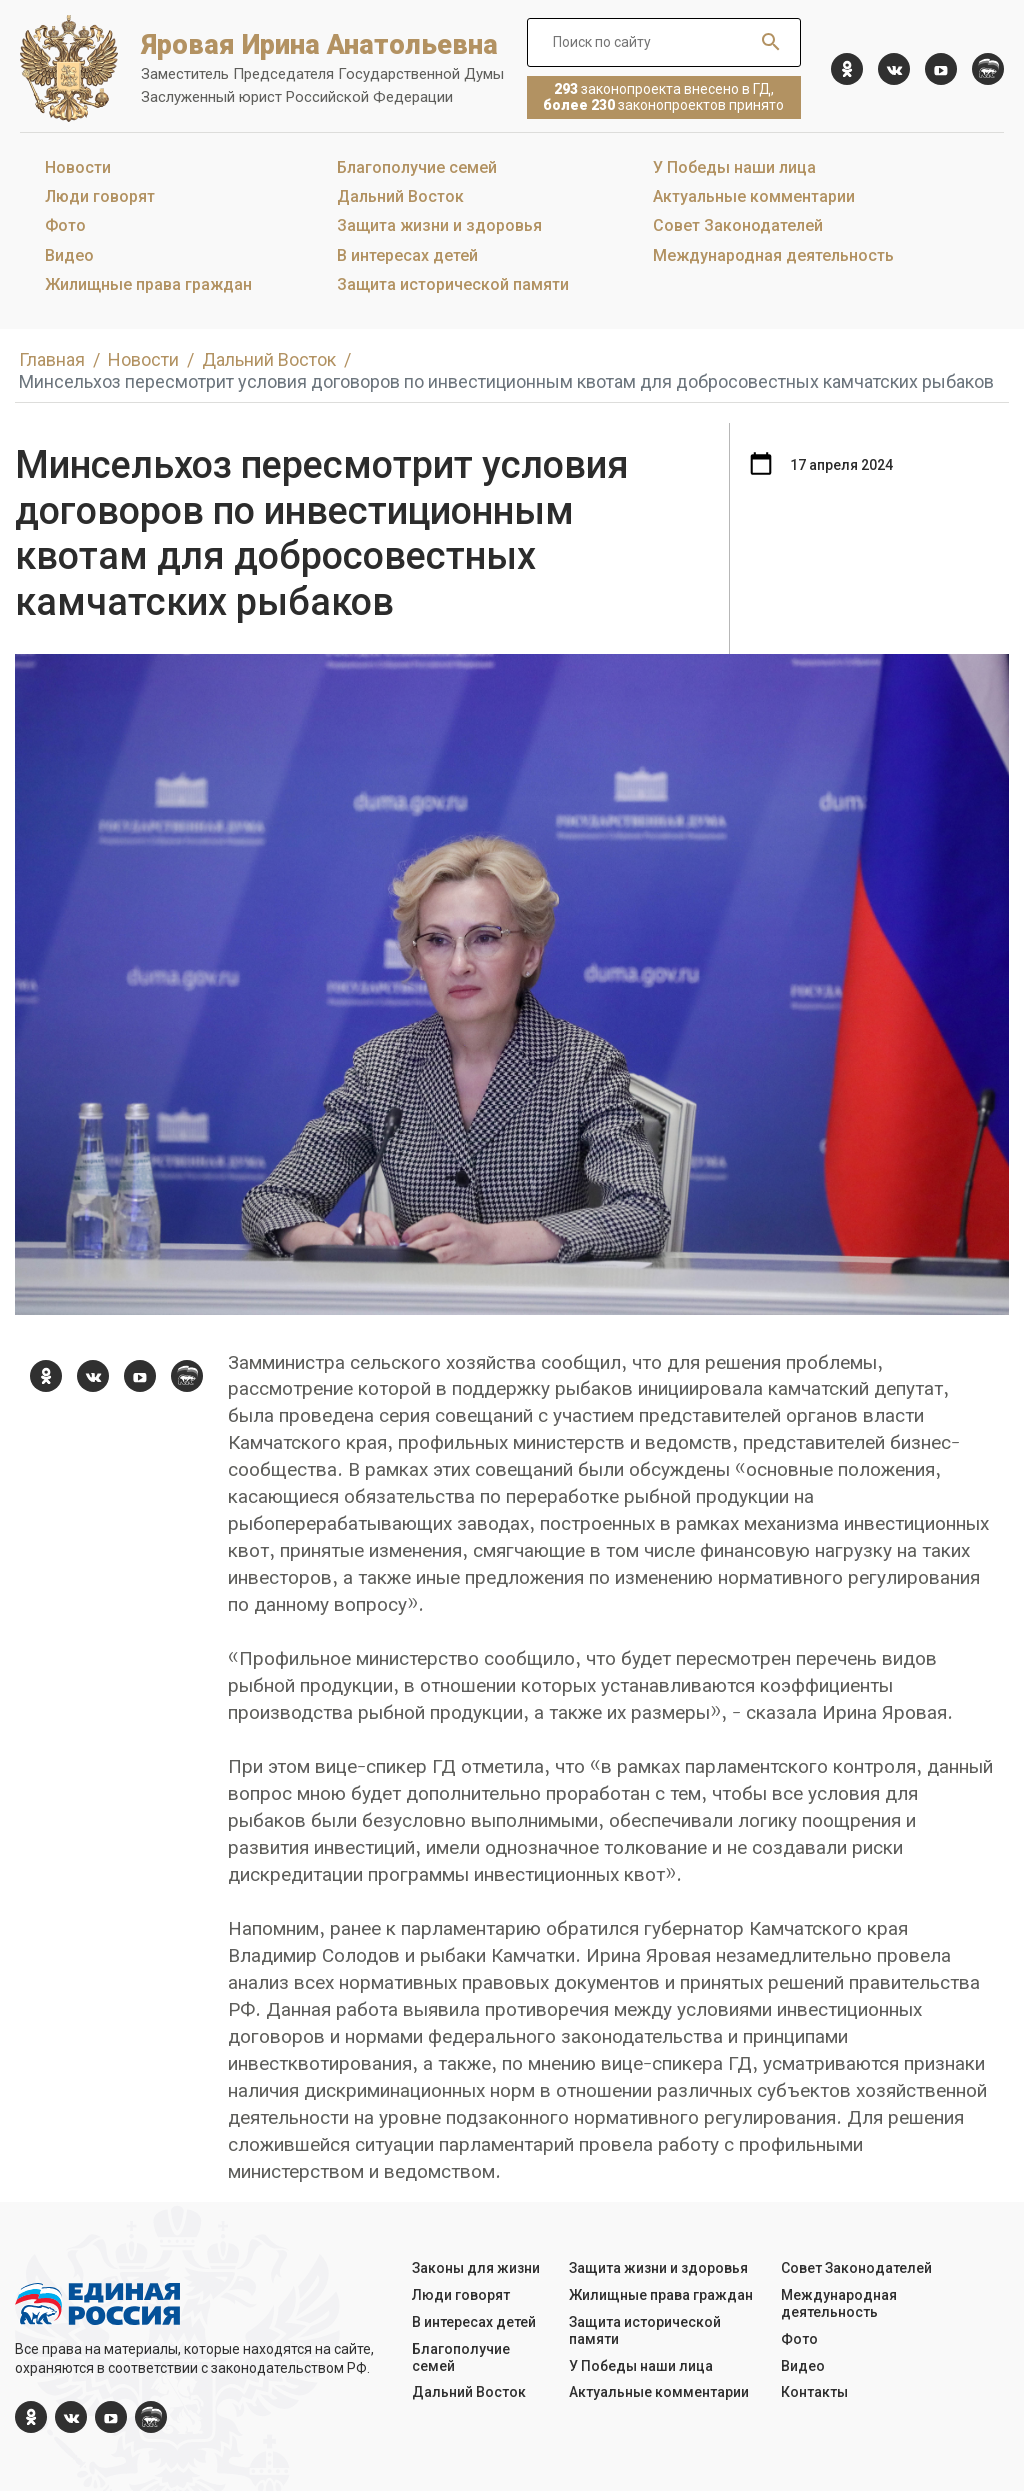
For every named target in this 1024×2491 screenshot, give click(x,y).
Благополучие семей (417, 167)
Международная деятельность (773, 255)
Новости (78, 167)
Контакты (814, 2392)
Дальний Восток (400, 196)
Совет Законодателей (738, 225)
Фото (65, 225)
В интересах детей (407, 255)
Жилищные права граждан (148, 284)
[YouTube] (941, 69)
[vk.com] (894, 69)
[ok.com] (847, 69)
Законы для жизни (476, 2268)
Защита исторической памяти (453, 284)
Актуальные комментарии (754, 196)
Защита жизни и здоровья (439, 225)
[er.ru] (988, 69)
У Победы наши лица (734, 167)
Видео (69, 255)
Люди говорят (100, 196)
